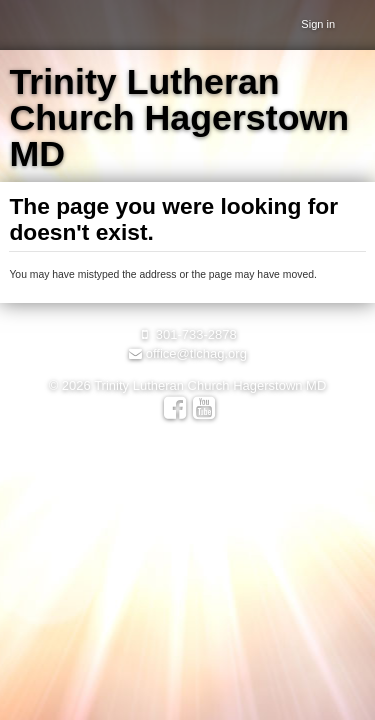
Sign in (318, 24)
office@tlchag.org (187, 353)
